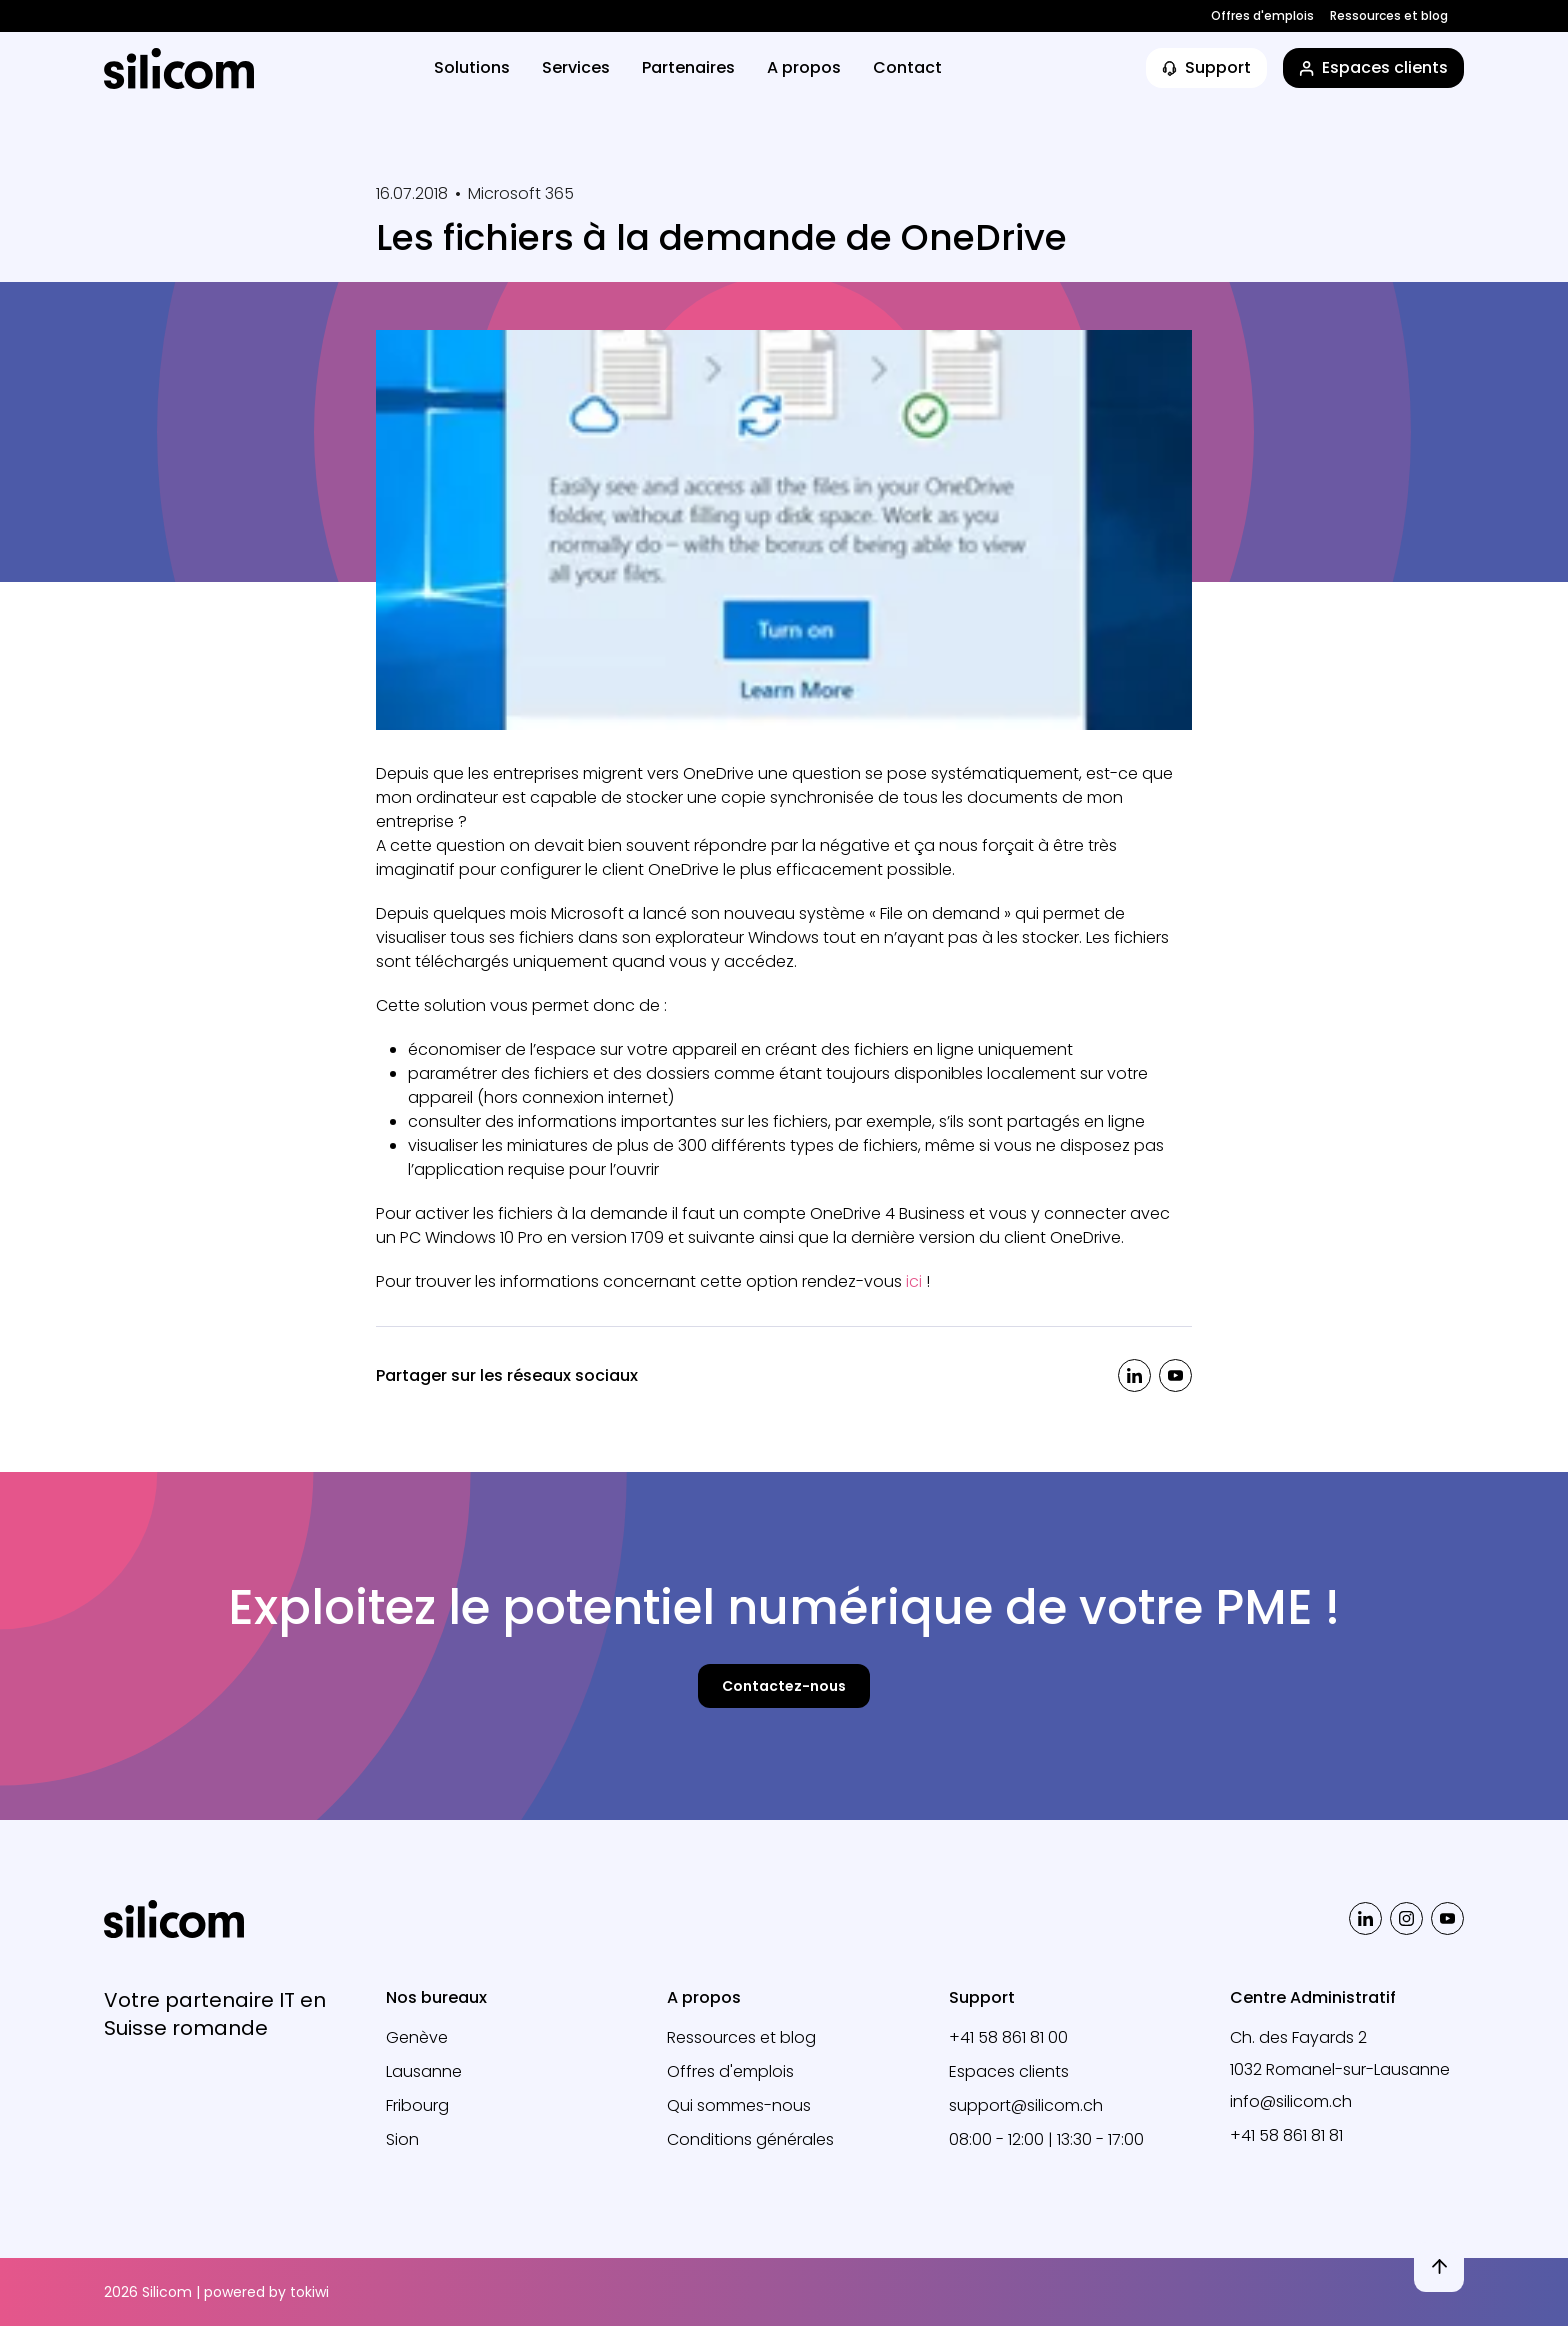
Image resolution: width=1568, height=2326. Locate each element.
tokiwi (309, 2292)
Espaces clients (1009, 2071)
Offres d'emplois (1262, 16)
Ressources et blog (1389, 16)
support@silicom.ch (1026, 2105)
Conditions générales (750, 2139)
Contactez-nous (784, 1686)
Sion (402, 2139)
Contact (907, 67)
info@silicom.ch (1291, 2101)
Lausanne (424, 2071)
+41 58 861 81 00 (1008, 2037)
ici (914, 1281)
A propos (804, 67)
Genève (417, 2037)
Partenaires (688, 67)
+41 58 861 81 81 (1286, 2135)
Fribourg (417, 2105)
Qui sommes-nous (739, 2105)
